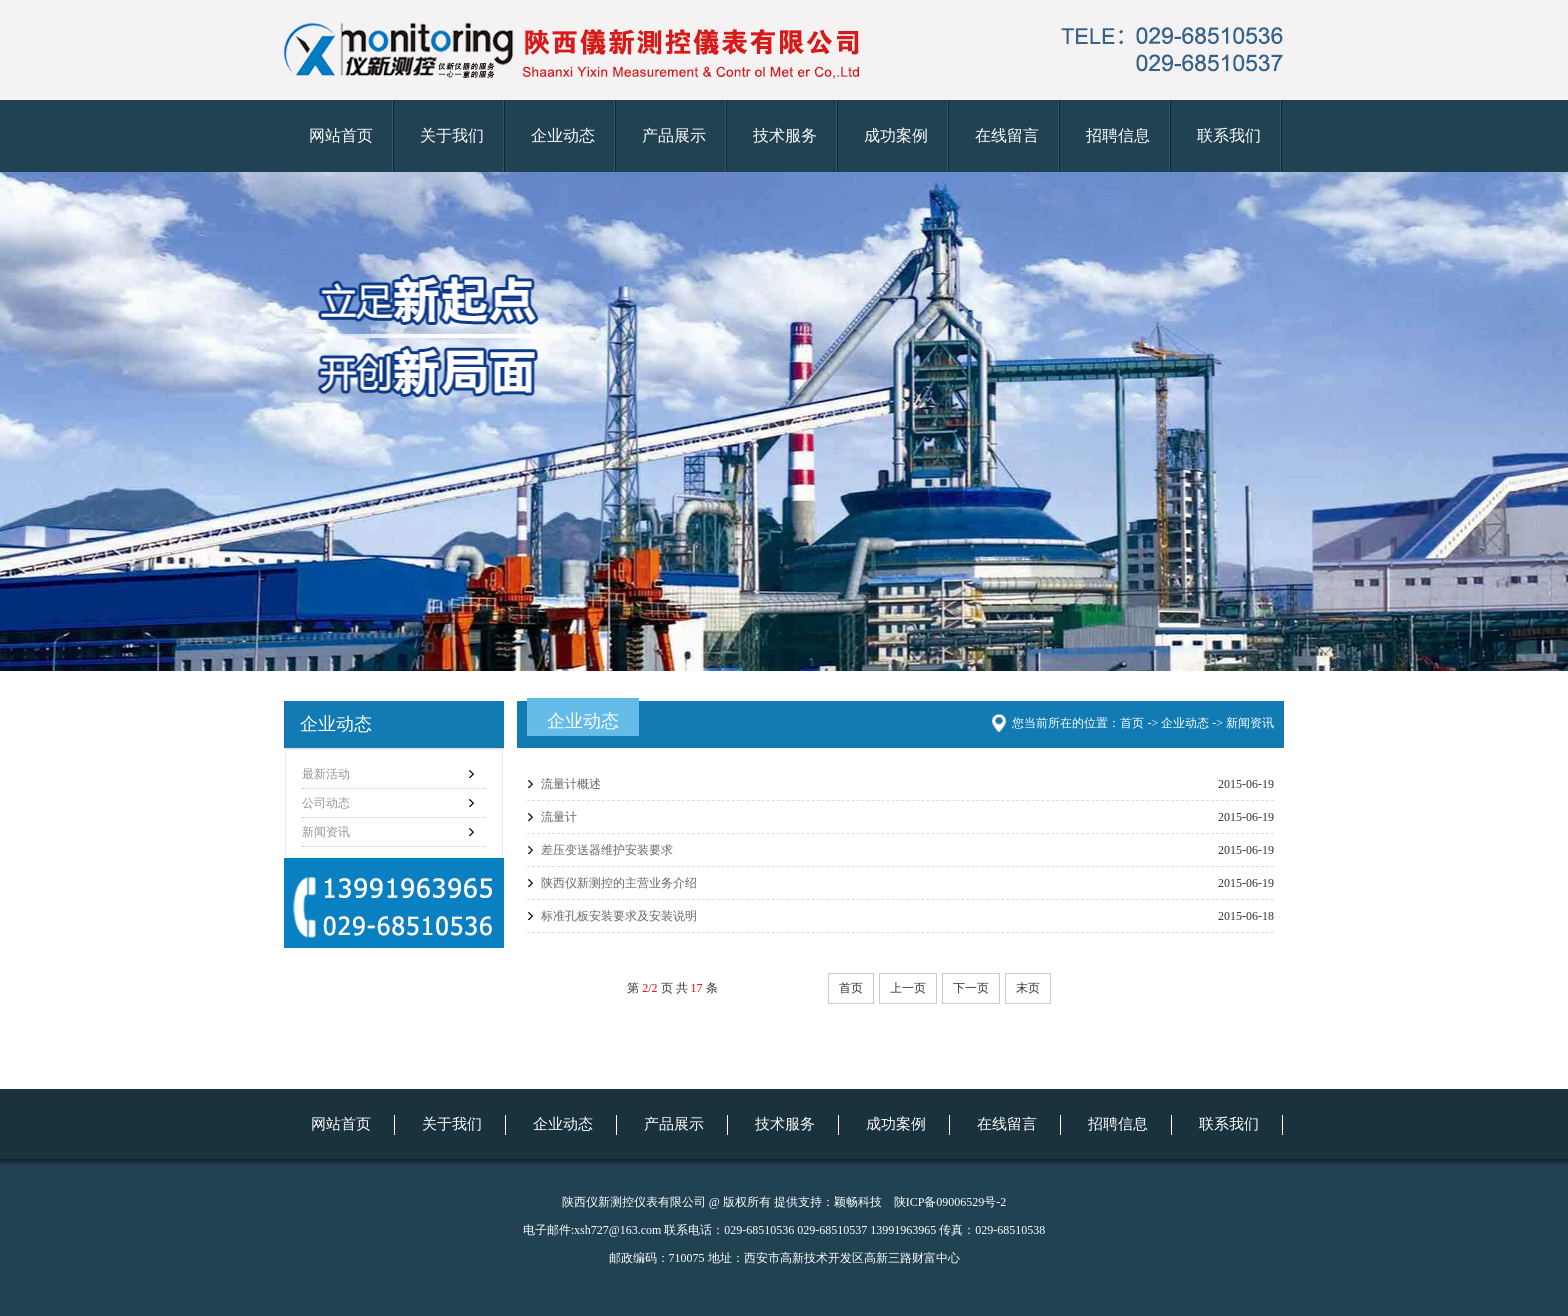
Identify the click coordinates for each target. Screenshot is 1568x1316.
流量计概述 (571, 784)
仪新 (784, 421)
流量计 (559, 817)
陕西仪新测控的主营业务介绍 (619, 883)
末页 (1028, 988)
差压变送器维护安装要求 (607, 850)
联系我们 (1229, 135)
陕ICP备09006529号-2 (950, 1202)
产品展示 (674, 135)
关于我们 (452, 135)
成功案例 (896, 135)
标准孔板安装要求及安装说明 (619, 916)
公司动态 (326, 803)
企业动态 (563, 135)
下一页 (971, 988)
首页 (851, 988)
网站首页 (341, 135)
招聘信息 (1118, 135)
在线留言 (1007, 135)
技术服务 (785, 135)
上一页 (908, 988)
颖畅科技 (858, 1202)
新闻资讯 (326, 832)
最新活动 (326, 774)
